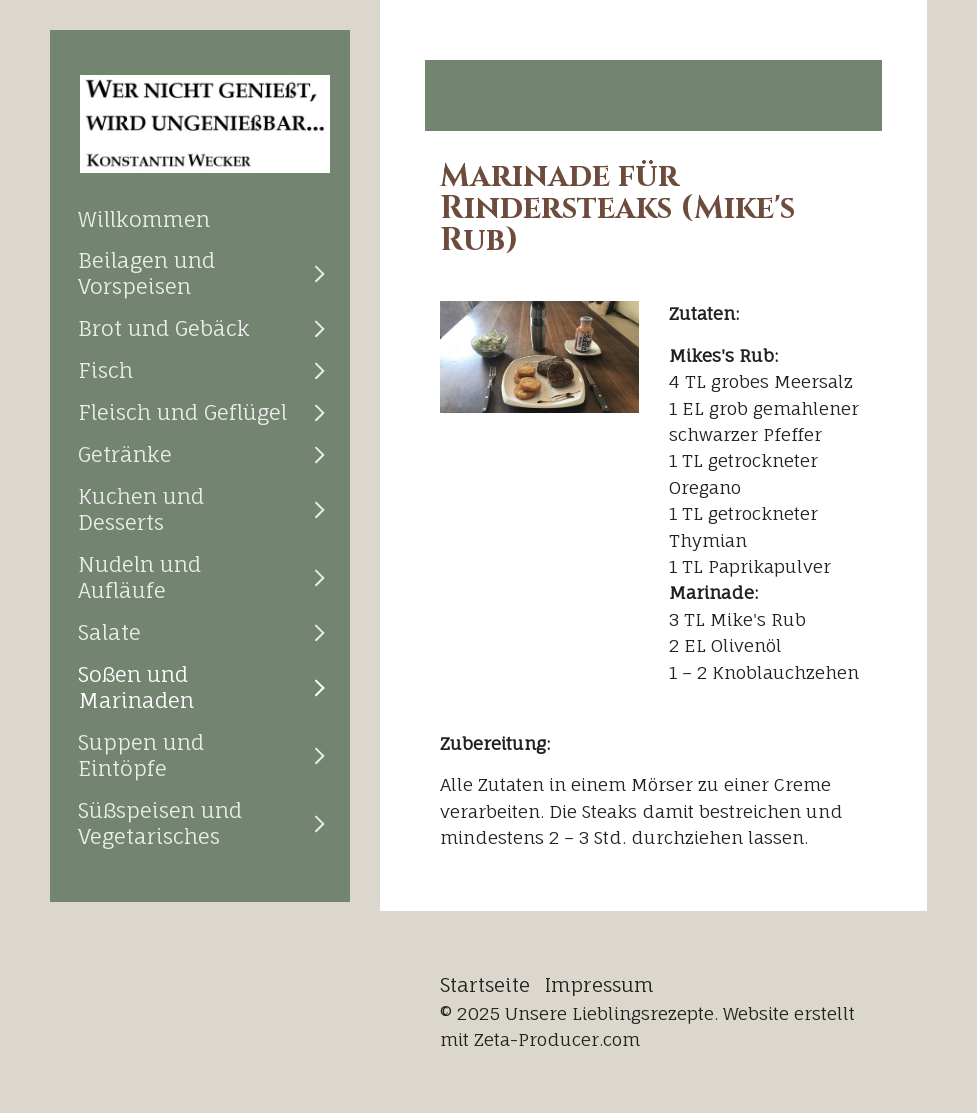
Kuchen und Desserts (141, 509)
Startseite (485, 985)
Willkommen (144, 219)
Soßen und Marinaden (136, 687)
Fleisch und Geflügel (182, 412)
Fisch (105, 370)
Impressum (599, 985)
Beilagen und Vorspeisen (146, 273)
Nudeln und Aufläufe (139, 577)
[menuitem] (200, 219)
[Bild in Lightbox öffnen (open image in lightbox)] (539, 357)
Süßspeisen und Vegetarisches (160, 823)
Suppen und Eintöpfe (141, 755)
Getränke (125, 454)
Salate (109, 632)
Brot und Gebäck (164, 328)
